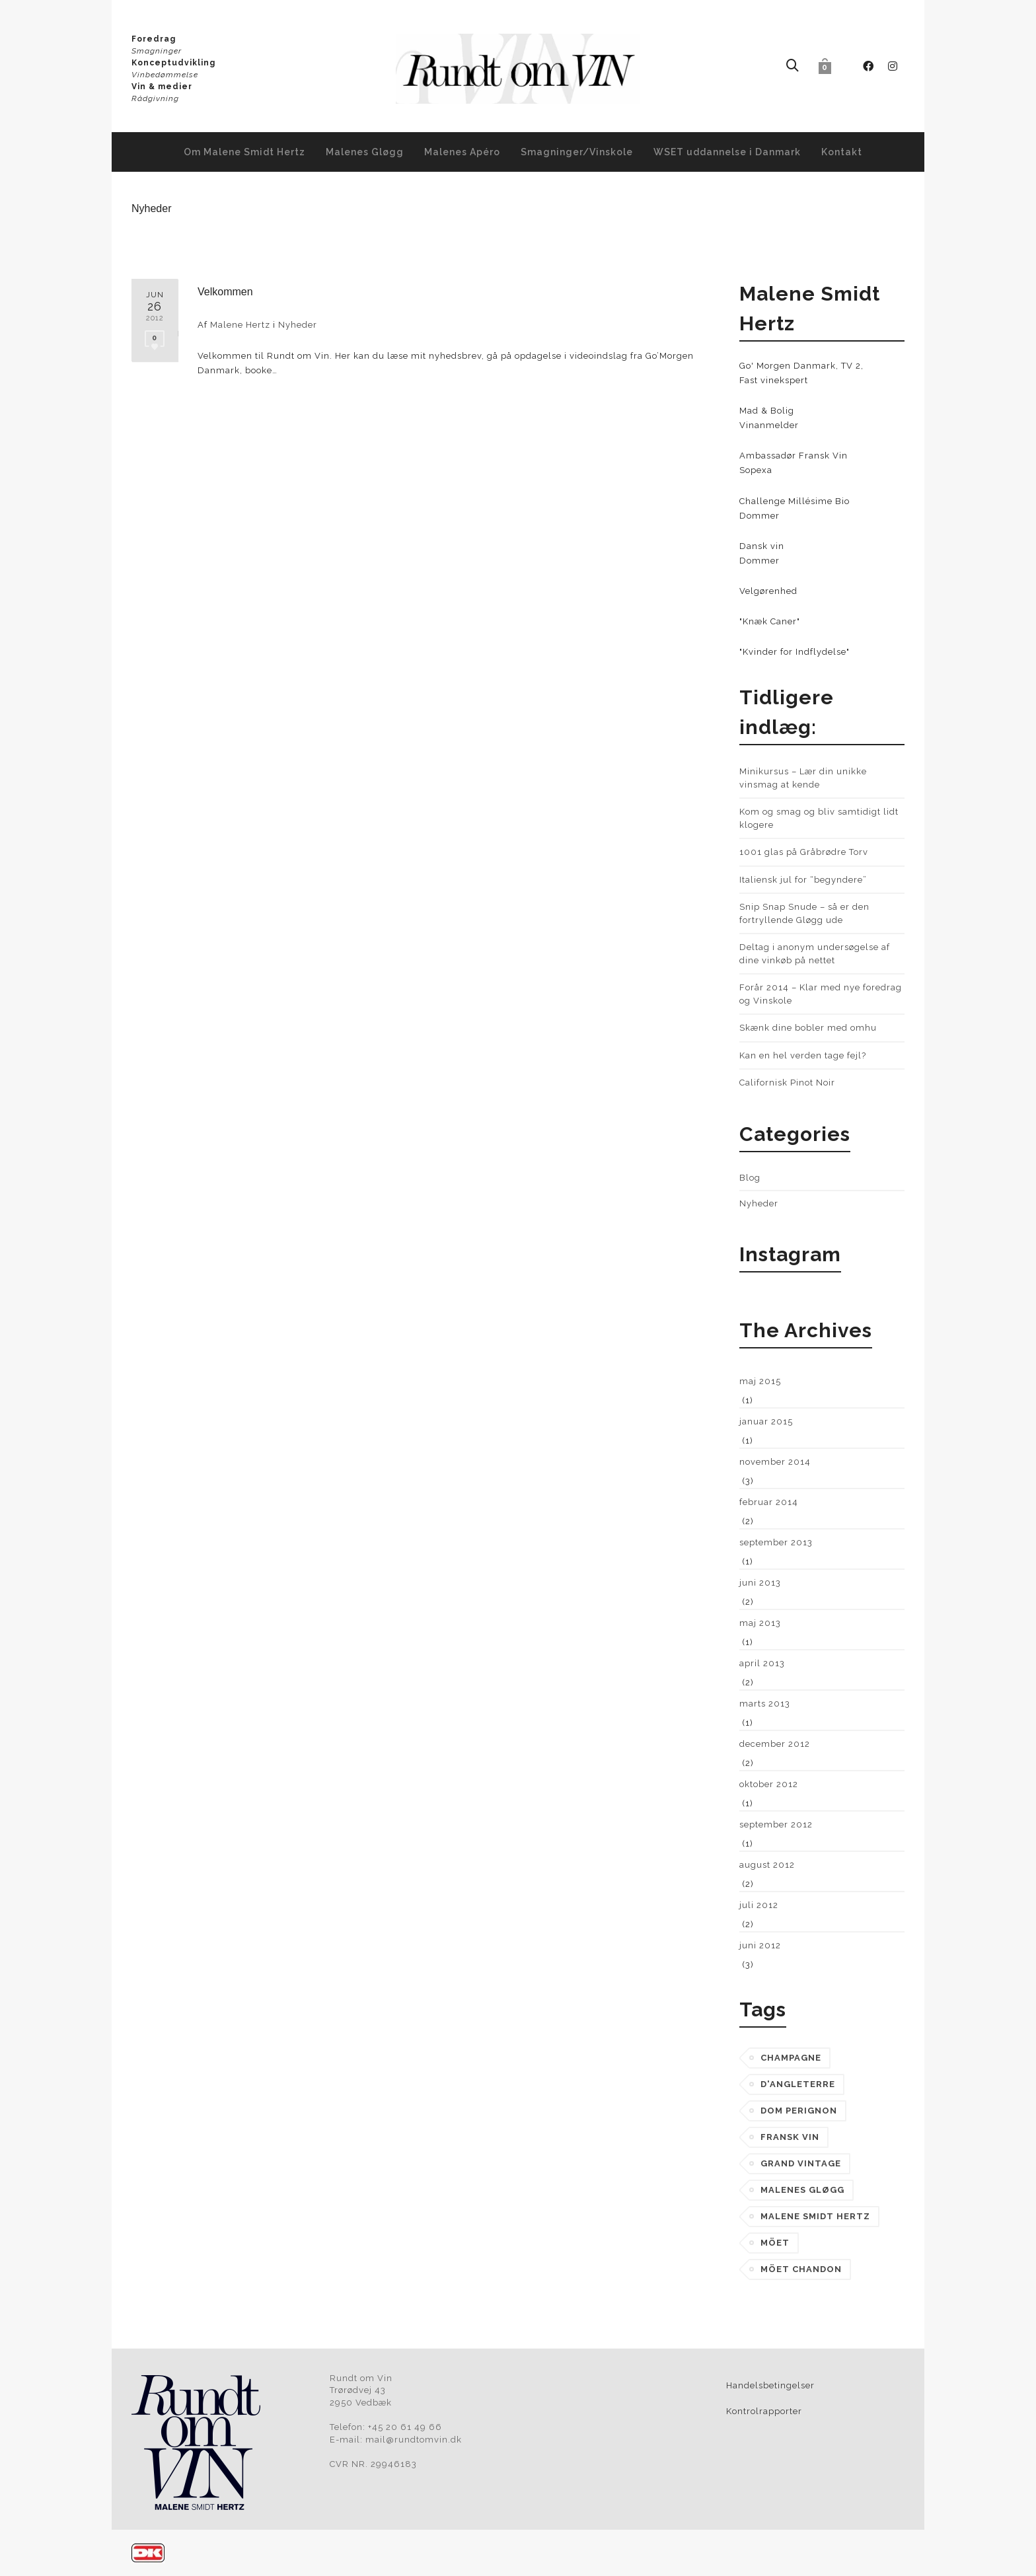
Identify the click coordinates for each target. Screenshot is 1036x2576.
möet (775, 2243)
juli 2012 (758, 1905)
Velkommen (225, 291)
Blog (749, 1178)
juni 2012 (760, 1945)
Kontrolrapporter (764, 2411)
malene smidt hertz (815, 2216)
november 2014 (775, 1462)
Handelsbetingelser (770, 2385)
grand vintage (800, 2163)
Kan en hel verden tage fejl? (802, 1055)
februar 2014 (768, 1502)
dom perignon (798, 2111)
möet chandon (801, 2269)
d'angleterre (797, 2084)
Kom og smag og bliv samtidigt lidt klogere (819, 818)
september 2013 (776, 1542)
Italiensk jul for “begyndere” (803, 880)
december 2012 (774, 1744)
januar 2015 (766, 1421)
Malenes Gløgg (802, 2190)
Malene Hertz (240, 325)
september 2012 (776, 1824)
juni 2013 (760, 1583)
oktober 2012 (768, 1784)
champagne (790, 2058)
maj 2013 (760, 1623)
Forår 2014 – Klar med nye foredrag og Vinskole (820, 994)
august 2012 (767, 1865)
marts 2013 (764, 1704)
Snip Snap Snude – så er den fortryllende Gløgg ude (804, 913)
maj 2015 (760, 1381)
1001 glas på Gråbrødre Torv (803, 852)
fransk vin (789, 2137)
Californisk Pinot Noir (787, 1082)
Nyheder (297, 325)
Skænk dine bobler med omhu (808, 1028)
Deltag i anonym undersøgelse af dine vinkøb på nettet (814, 953)
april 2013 (762, 1663)
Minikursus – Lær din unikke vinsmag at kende (803, 778)
